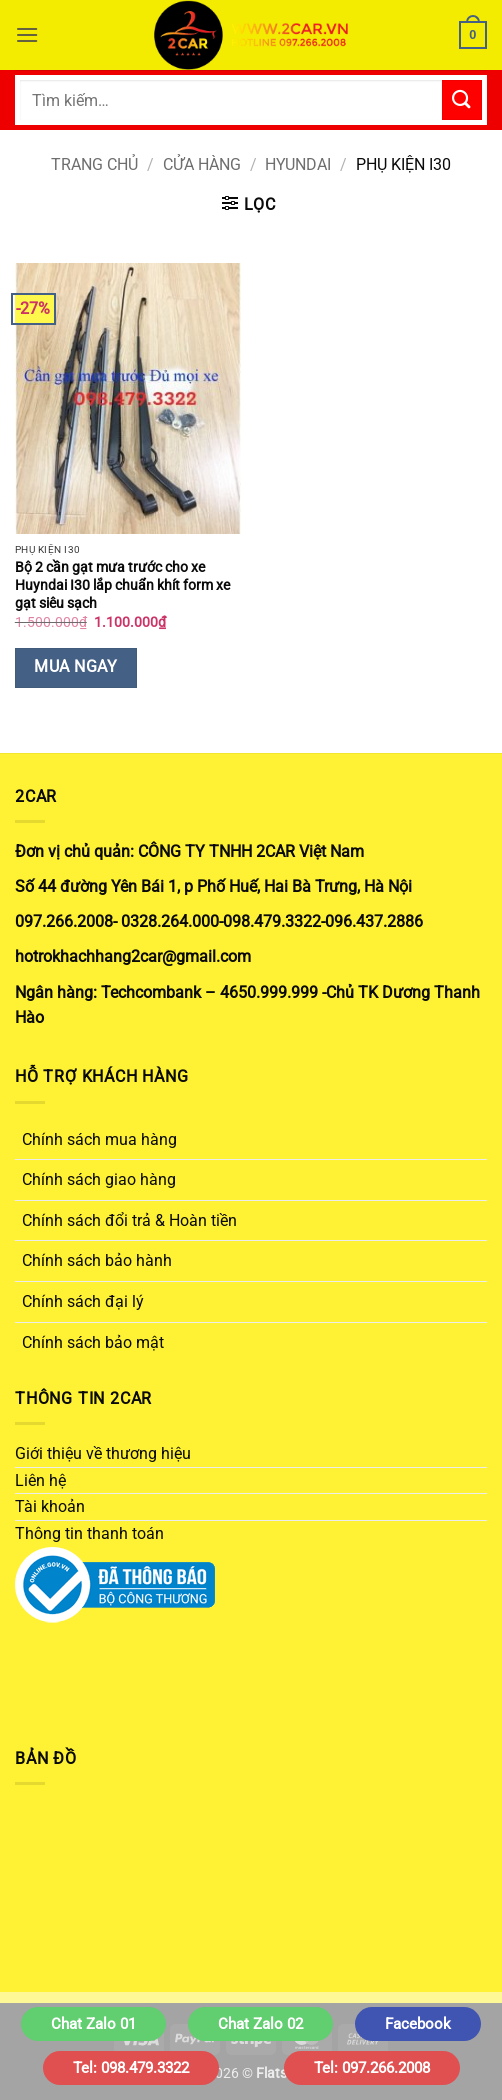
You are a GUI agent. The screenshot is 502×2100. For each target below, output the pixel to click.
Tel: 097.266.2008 (372, 2068)
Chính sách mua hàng (99, 1139)
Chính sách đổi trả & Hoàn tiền (129, 1220)
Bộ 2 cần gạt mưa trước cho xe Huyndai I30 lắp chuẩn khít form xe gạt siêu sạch (122, 584)
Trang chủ (94, 164)
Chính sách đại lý (83, 1301)
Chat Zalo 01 (93, 2024)
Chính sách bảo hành (97, 1260)
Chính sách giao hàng (99, 1179)
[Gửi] (462, 99)
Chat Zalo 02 (260, 2024)
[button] (27, 34)
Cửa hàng (202, 164)
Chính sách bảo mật (93, 1342)
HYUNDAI (298, 164)
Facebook (418, 2024)
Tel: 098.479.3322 (131, 2068)
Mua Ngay (75, 667)
